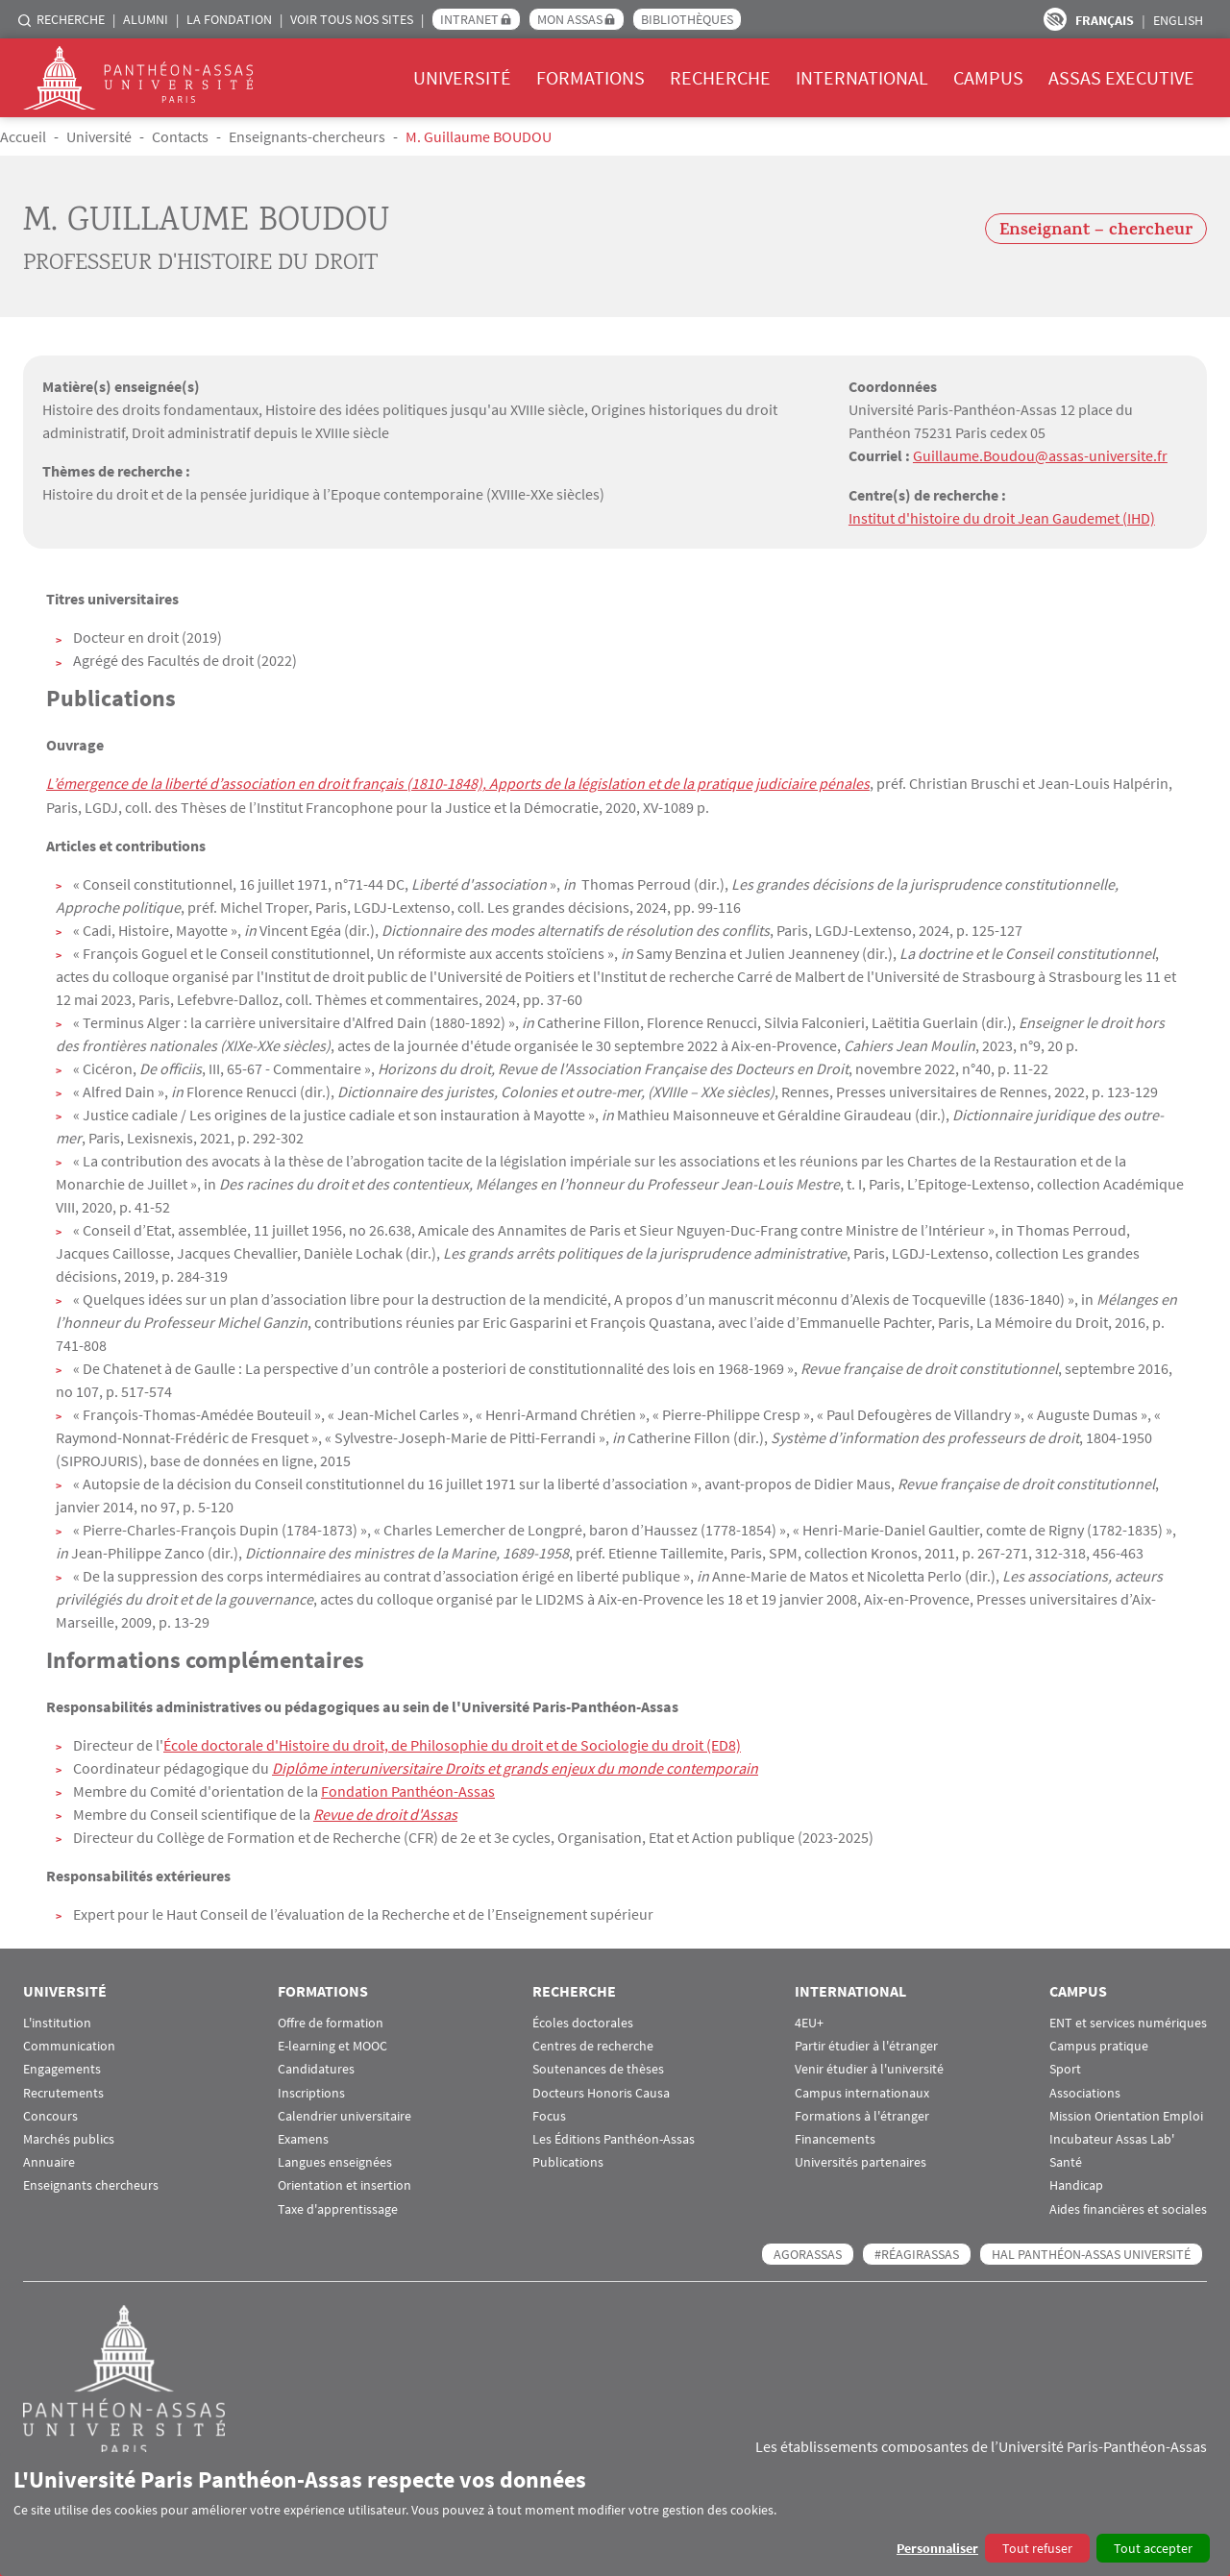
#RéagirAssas (916, 2252)
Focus (549, 2114)
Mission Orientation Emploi (1126, 2114)
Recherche (71, 19)
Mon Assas (570, 19)
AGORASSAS (808, 2252)
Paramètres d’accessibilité (1055, 19)
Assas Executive (1121, 77)
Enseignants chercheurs (91, 2183)
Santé (1065, 2160)
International (862, 77)
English (1178, 20)
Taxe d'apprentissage (338, 2206)
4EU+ (809, 2021)
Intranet (469, 19)
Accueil (23, 136)
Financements (835, 2137)
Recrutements (63, 2091)
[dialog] (615, 2514)
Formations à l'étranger (862, 2114)
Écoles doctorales (582, 2021)
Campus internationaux (862, 2091)
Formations (590, 77)
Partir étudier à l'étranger (866, 2044)
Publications (567, 2160)
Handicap (1076, 2183)
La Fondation (229, 19)
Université (462, 77)
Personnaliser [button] (937, 2548)
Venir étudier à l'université (869, 2067)
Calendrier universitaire (344, 2114)
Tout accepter (1153, 2548)
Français (1104, 20)
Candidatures (316, 2067)
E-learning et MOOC (332, 2044)
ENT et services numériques (1128, 2021)
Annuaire (49, 2160)
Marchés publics (68, 2137)
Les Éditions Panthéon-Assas (613, 2137)
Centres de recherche (592, 2044)
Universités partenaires (860, 2160)
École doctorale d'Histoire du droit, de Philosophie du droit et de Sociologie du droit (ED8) (452, 1743)
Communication (69, 2044)
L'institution (57, 2021)
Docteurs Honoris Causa (601, 2091)
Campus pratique (1098, 2044)
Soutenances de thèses (598, 2067)
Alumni (145, 19)
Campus (988, 77)
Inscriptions (311, 2091)
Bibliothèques (687, 19)
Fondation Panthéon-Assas (408, 1789)
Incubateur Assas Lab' (1111, 2137)
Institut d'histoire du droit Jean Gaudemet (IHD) (1002, 517)
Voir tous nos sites (351, 19)
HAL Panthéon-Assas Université (1091, 2252)
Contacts (180, 136)
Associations (1084, 2091)
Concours (50, 2114)
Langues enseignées (335, 2160)
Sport (1065, 2067)
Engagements (62, 2067)
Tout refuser (1037, 2548)
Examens (303, 2137)
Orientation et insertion (344, 2183)
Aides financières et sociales (1128, 2206)
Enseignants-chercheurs (307, 136)
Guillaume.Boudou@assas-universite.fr (1040, 455)
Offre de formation (330, 2021)
